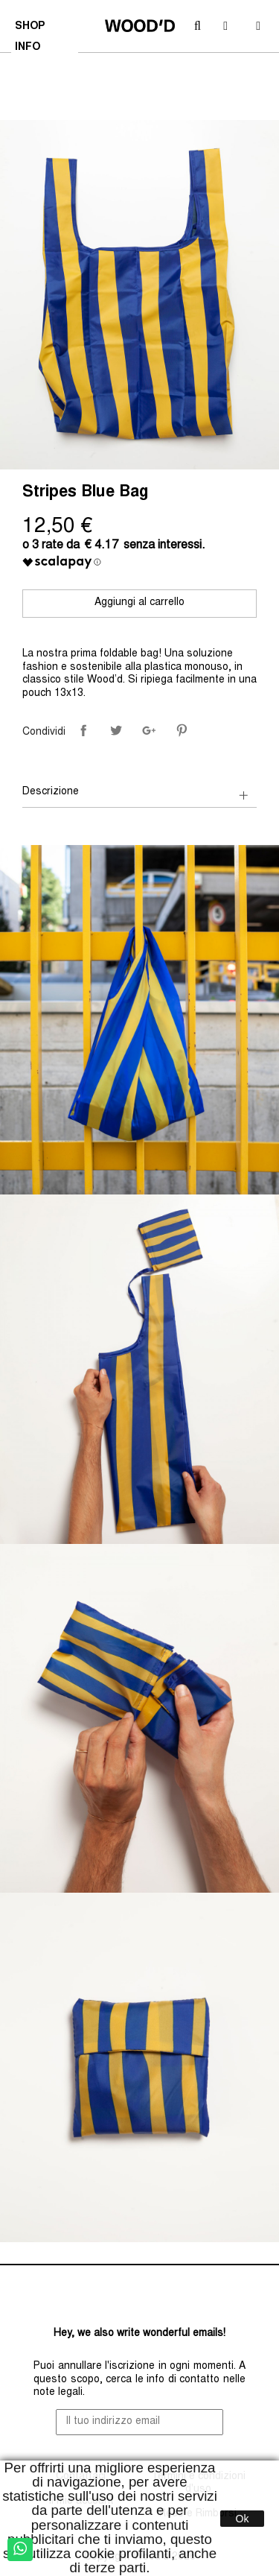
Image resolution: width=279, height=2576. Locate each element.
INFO (29, 49)
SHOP (31, 28)
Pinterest (181, 730)
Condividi (83, 730)
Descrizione (50, 792)
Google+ (149, 730)
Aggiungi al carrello (139, 603)
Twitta (116, 730)
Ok (242, 2519)
